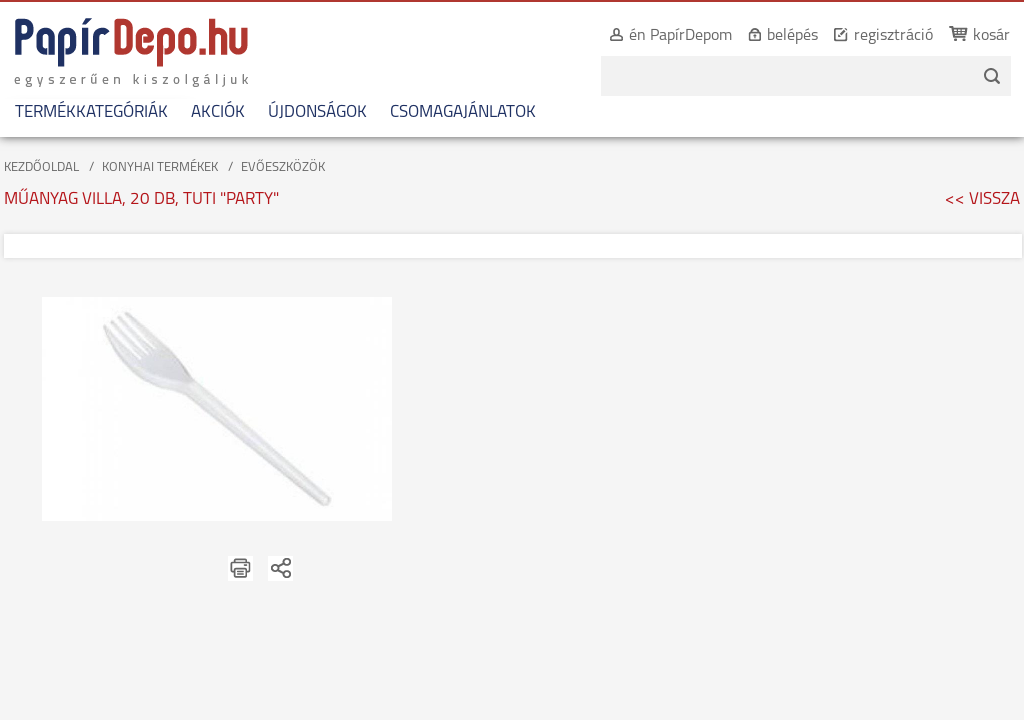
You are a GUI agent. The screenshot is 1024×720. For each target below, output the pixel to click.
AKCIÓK (218, 112)
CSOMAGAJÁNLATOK (463, 112)
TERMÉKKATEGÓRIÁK (91, 112)
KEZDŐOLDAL (41, 167)
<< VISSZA (982, 199)
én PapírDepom (658, 36)
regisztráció (871, 36)
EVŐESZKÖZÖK (283, 167)
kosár (969, 36)
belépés (770, 36)
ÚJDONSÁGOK (317, 112)
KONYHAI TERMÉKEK (160, 167)
